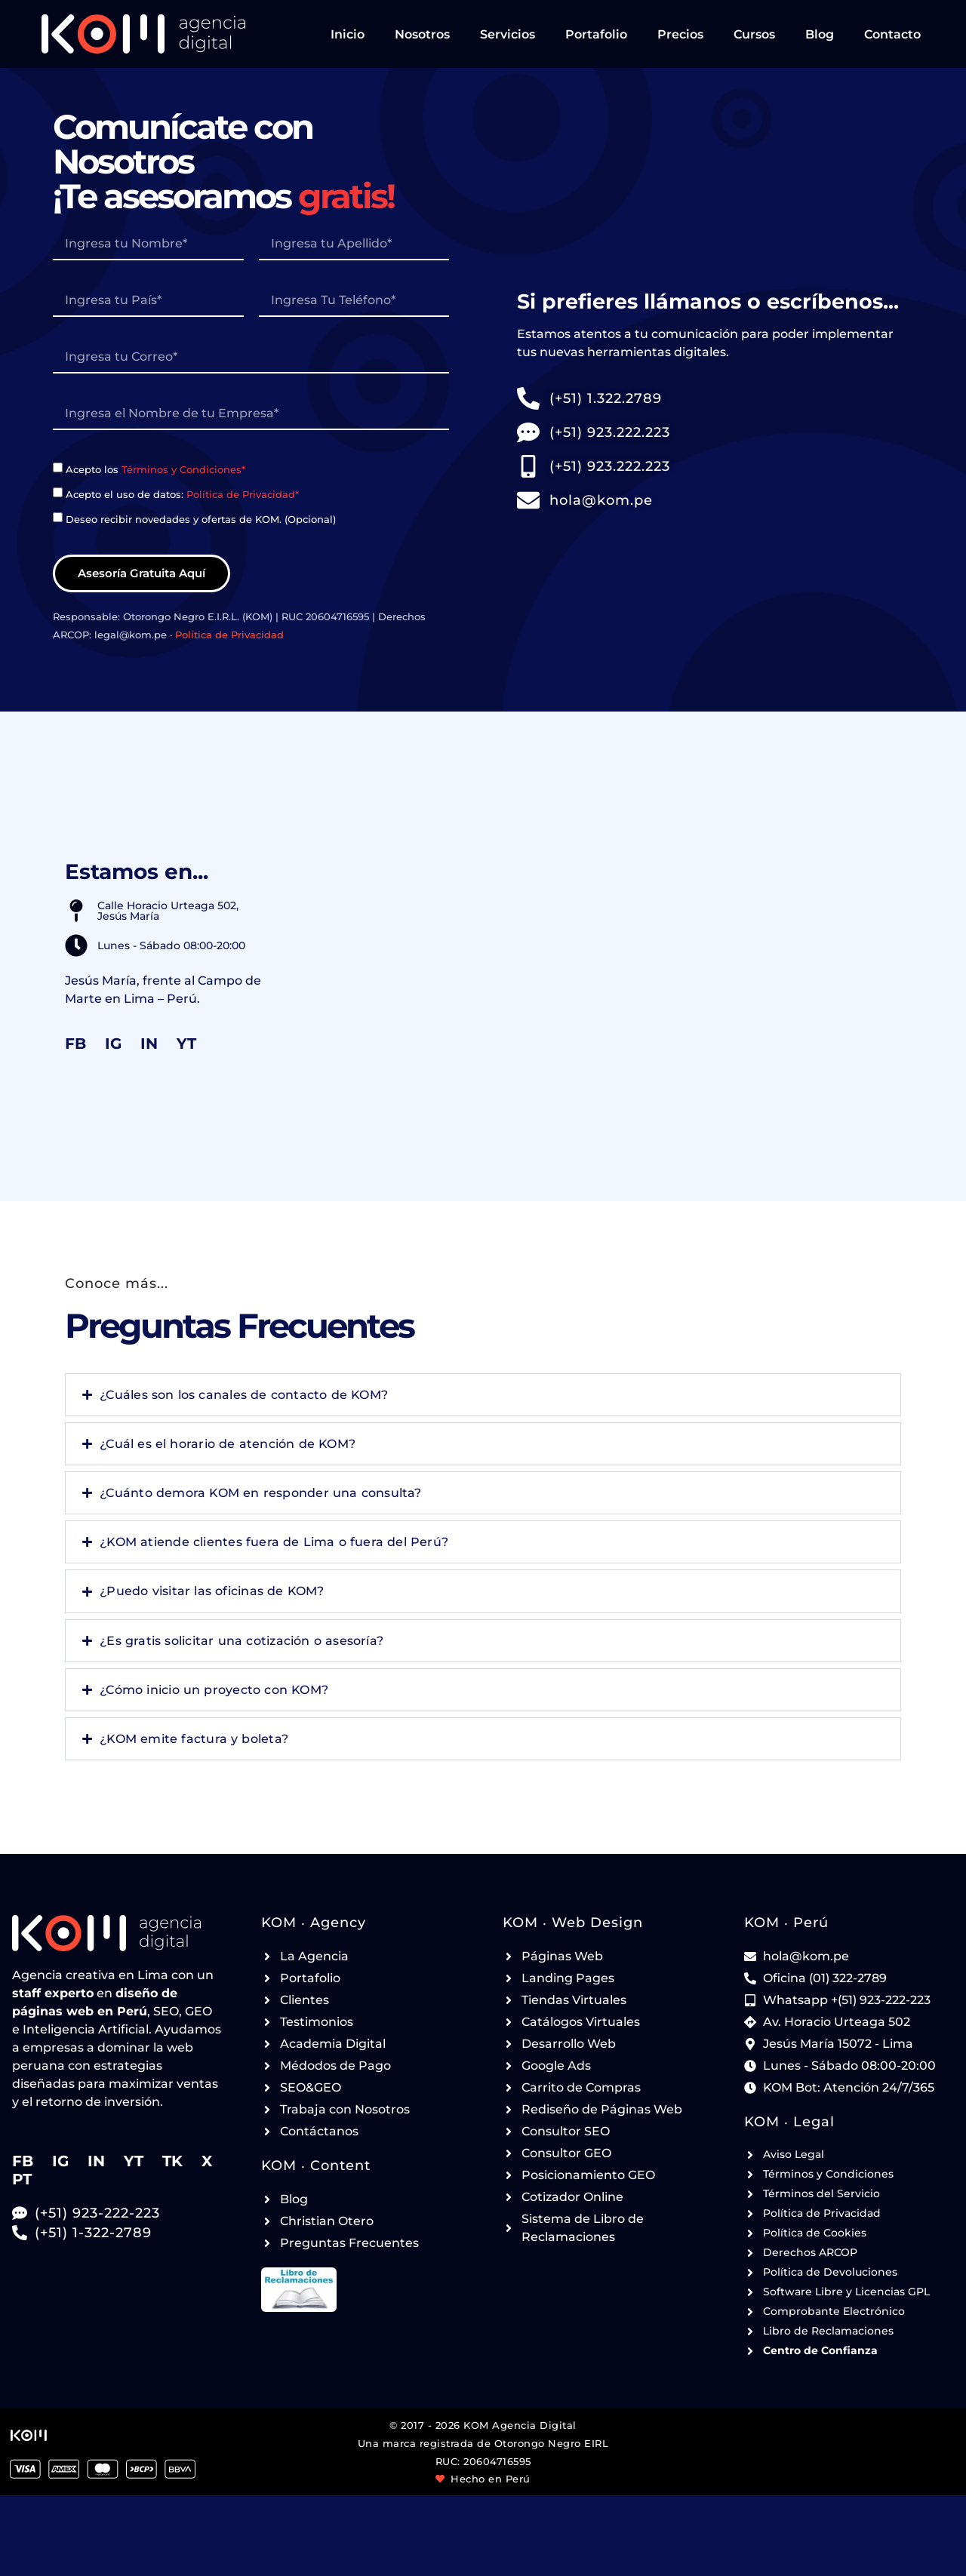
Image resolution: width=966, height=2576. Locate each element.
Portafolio (596, 34)
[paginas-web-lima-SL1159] (58, 517)
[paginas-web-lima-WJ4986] (148, 244)
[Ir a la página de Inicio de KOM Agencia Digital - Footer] (117, 1933)
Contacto (892, 34)
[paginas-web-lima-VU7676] (58, 492)
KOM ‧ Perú (786, 1922)
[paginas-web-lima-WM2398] (354, 244)
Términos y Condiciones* (183, 469)
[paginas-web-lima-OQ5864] (58, 467)
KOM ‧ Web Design (573, 1922)
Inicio (348, 34)
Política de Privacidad (229, 635)
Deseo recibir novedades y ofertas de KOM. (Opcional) (201, 518)
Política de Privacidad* (242, 494)
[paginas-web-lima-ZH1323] (148, 301)
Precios (680, 34)
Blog (819, 34)
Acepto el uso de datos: (182, 494)
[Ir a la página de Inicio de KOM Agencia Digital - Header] (143, 33)
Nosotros (422, 34)
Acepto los (155, 469)
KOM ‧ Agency (313, 1922)
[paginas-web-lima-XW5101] (354, 301)
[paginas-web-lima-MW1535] (251, 357)
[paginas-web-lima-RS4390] (251, 414)
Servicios (507, 34)
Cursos (754, 34)
